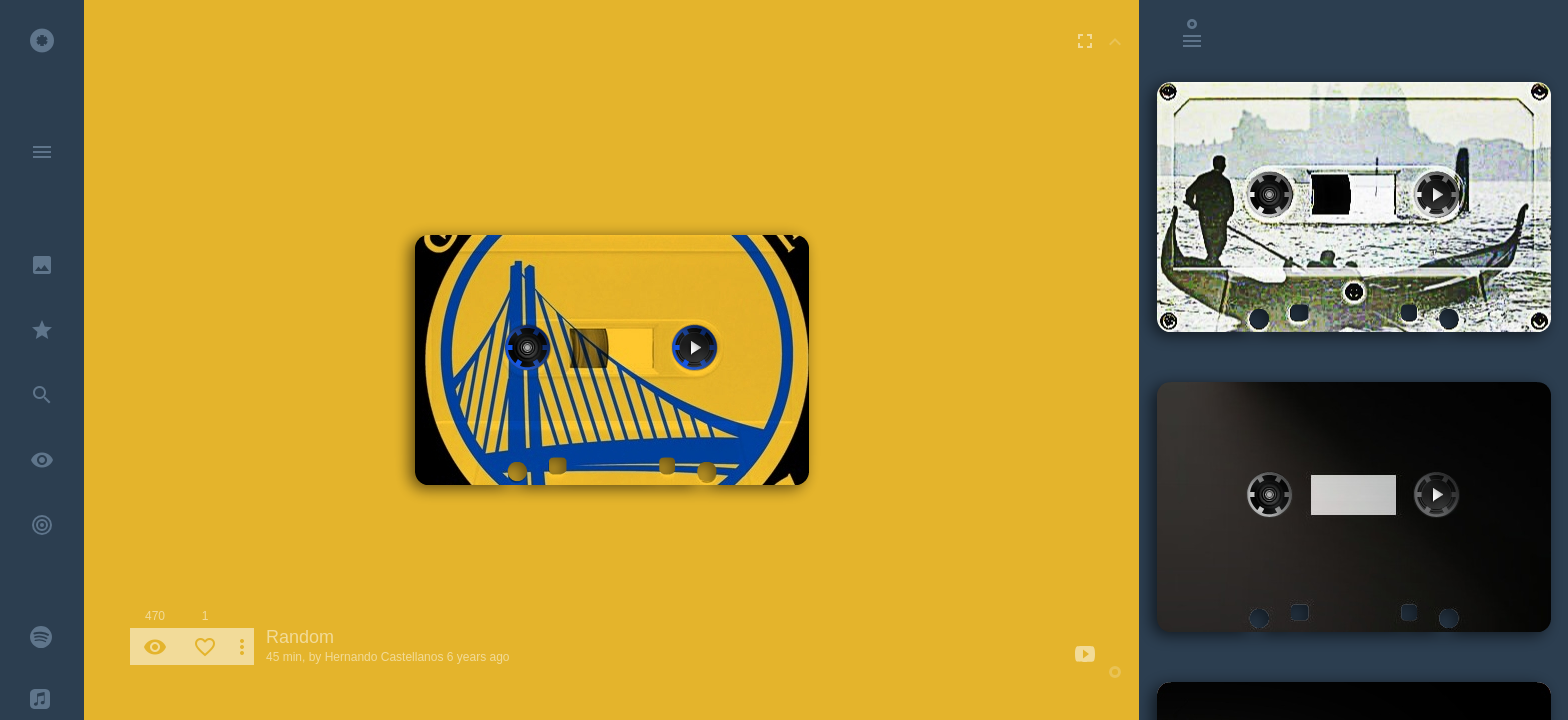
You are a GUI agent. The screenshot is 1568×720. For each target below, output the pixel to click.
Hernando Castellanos (384, 657)
